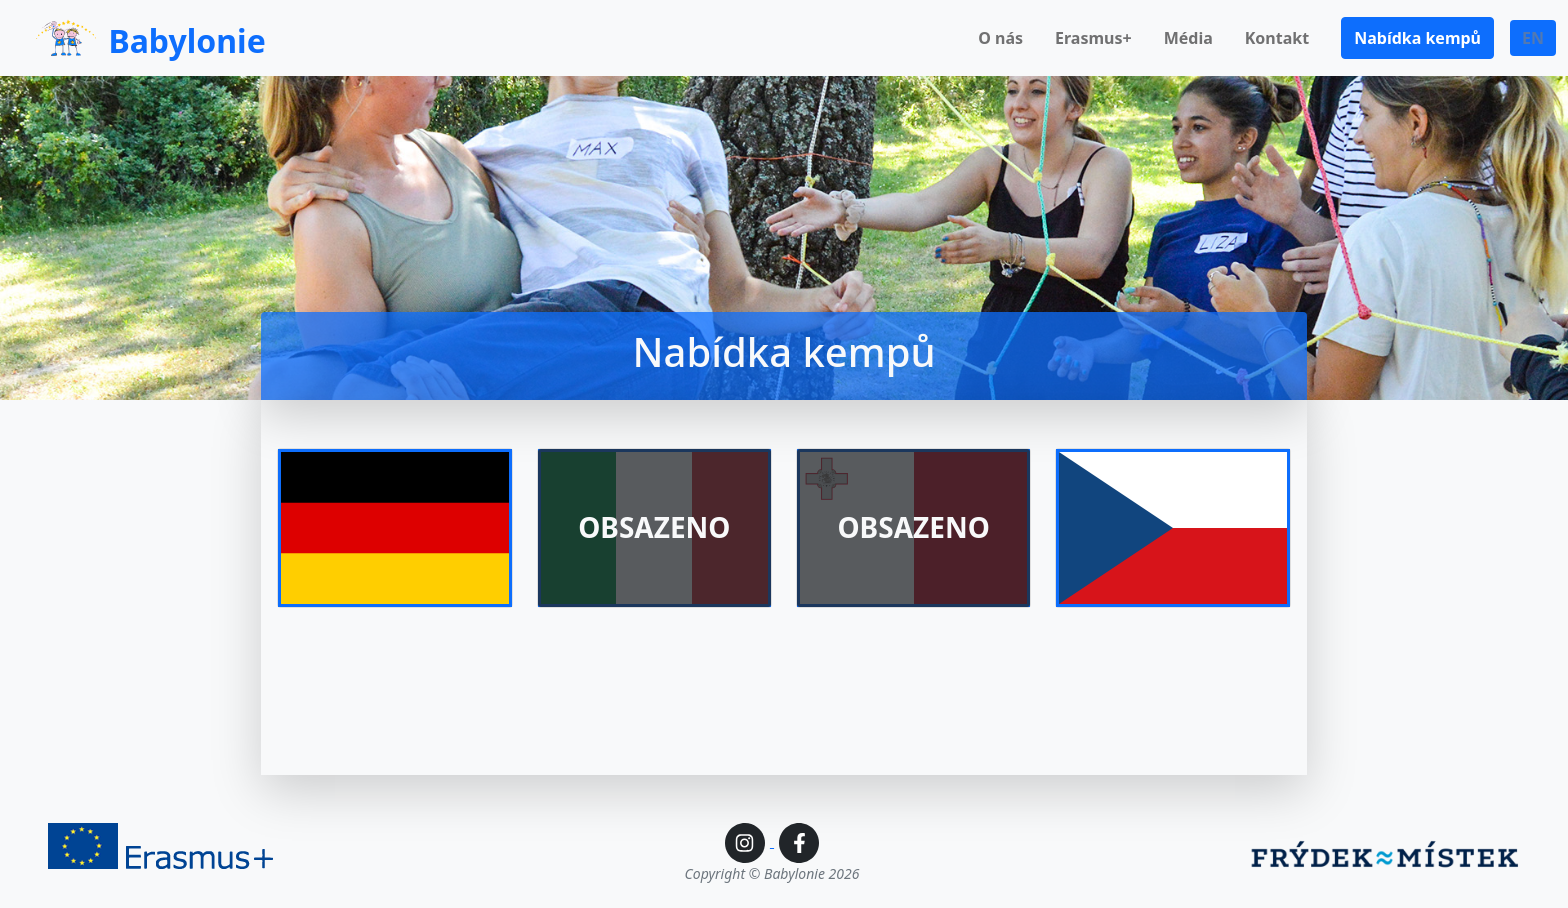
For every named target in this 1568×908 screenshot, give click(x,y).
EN (1533, 38)
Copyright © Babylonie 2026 (772, 873)
